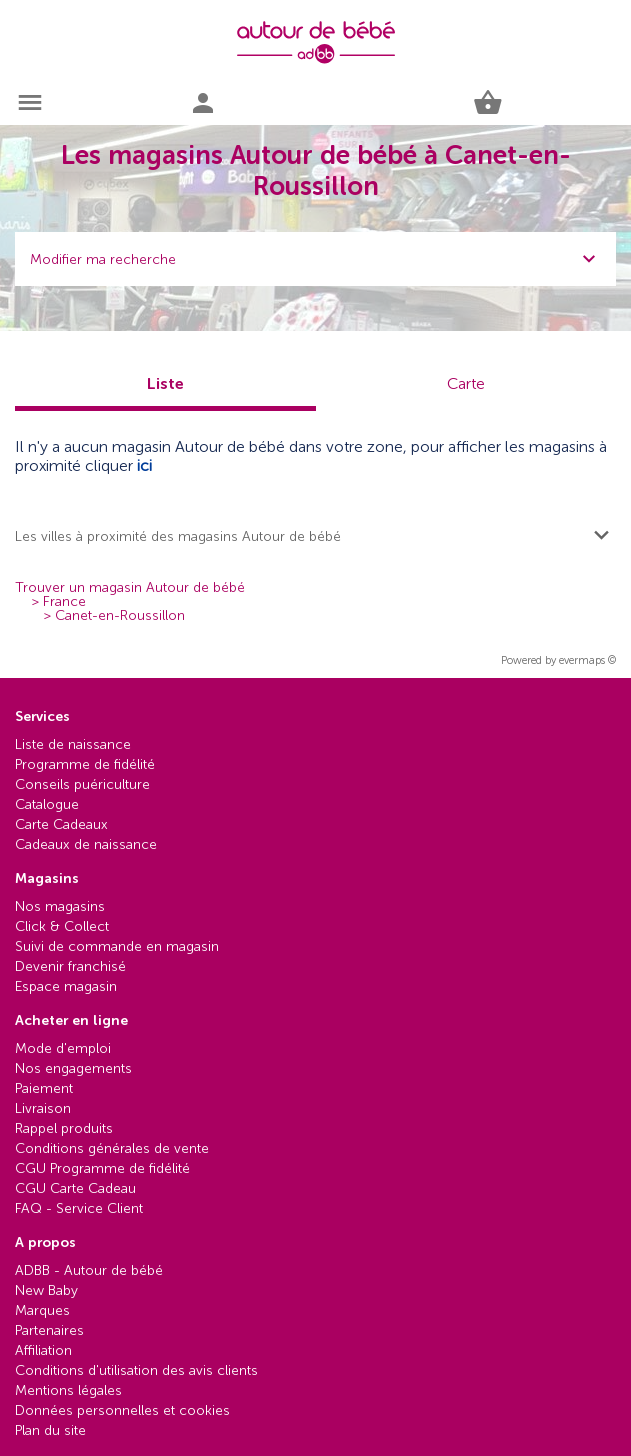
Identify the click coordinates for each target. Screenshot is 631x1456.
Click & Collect (62, 926)
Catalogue (47, 804)
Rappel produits (64, 1128)
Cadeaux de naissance (86, 844)
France (64, 602)
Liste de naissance (73, 744)
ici (144, 465)
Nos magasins (60, 906)
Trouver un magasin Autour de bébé (130, 588)
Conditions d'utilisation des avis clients (136, 1370)
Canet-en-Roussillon (120, 616)
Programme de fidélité (85, 764)
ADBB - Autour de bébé (89, 1270)
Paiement (44, 1088)
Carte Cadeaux (61, 824)
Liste (165, 383)
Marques (42, 1310)
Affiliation (43, 1350)
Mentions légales (68, 1390)
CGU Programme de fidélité (102, 1168)
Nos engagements (73, 1068)
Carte (466, 383)
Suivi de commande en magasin (117, 946)
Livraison (43, 1108)
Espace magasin (66, 986)
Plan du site (50, 1430)
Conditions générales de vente (112, 1148)
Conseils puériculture (82, 784)
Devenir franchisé (70, 966)
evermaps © (587, 660)
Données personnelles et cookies (122, 1410)
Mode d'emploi (63, 1048)
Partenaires (49, 1330)
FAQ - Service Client (79, 1208)
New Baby (46, 1290)
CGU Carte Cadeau (75, 1188)
